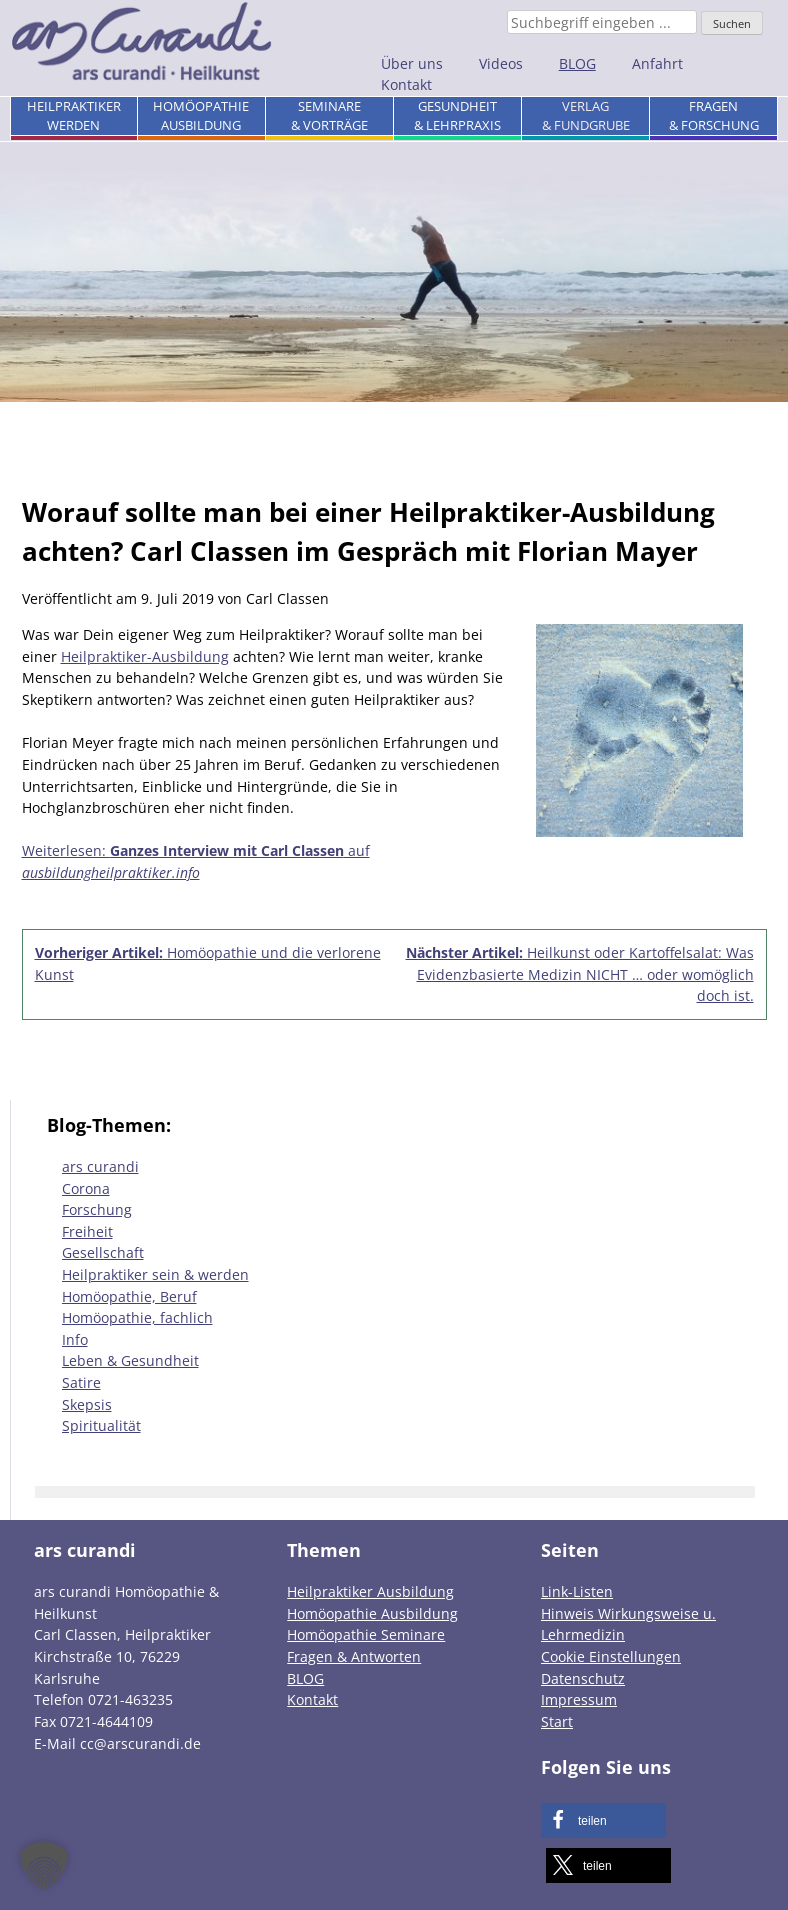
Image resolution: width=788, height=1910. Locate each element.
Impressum (579, 1699)
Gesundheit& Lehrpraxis (457, 115)
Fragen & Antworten (354, 1656)
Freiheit (87, 1231)
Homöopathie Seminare (366, 1634)
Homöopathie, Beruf (129, 1296)
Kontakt (406, 84)
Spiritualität (101, 1425)
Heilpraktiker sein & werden (155, 1274)
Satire (81, 1382)
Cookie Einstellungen (611, 1656)
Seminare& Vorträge (329, 115)
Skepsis (87, 1404)
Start (557, 1721)
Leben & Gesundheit (130, 1360)
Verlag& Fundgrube (586, 115)
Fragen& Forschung (714, 115)
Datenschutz (583, 1678)
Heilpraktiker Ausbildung (370, 1591)
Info (75, 1339)
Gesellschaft (103, 1252)
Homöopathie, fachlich (137, 1317)
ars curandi (100, 1166)
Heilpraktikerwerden (74, 115)
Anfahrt (657, 63)
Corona (86, 1188)
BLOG (577, 63)
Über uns (412, 63)
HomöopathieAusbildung (201, 115)
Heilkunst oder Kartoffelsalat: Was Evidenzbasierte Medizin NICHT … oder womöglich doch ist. (580, 974)
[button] (603, 1820)
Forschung (97, 1209)
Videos (501, 63)
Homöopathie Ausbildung (372, 1613)
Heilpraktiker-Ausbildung (145, 656)
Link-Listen (577, 1591)
